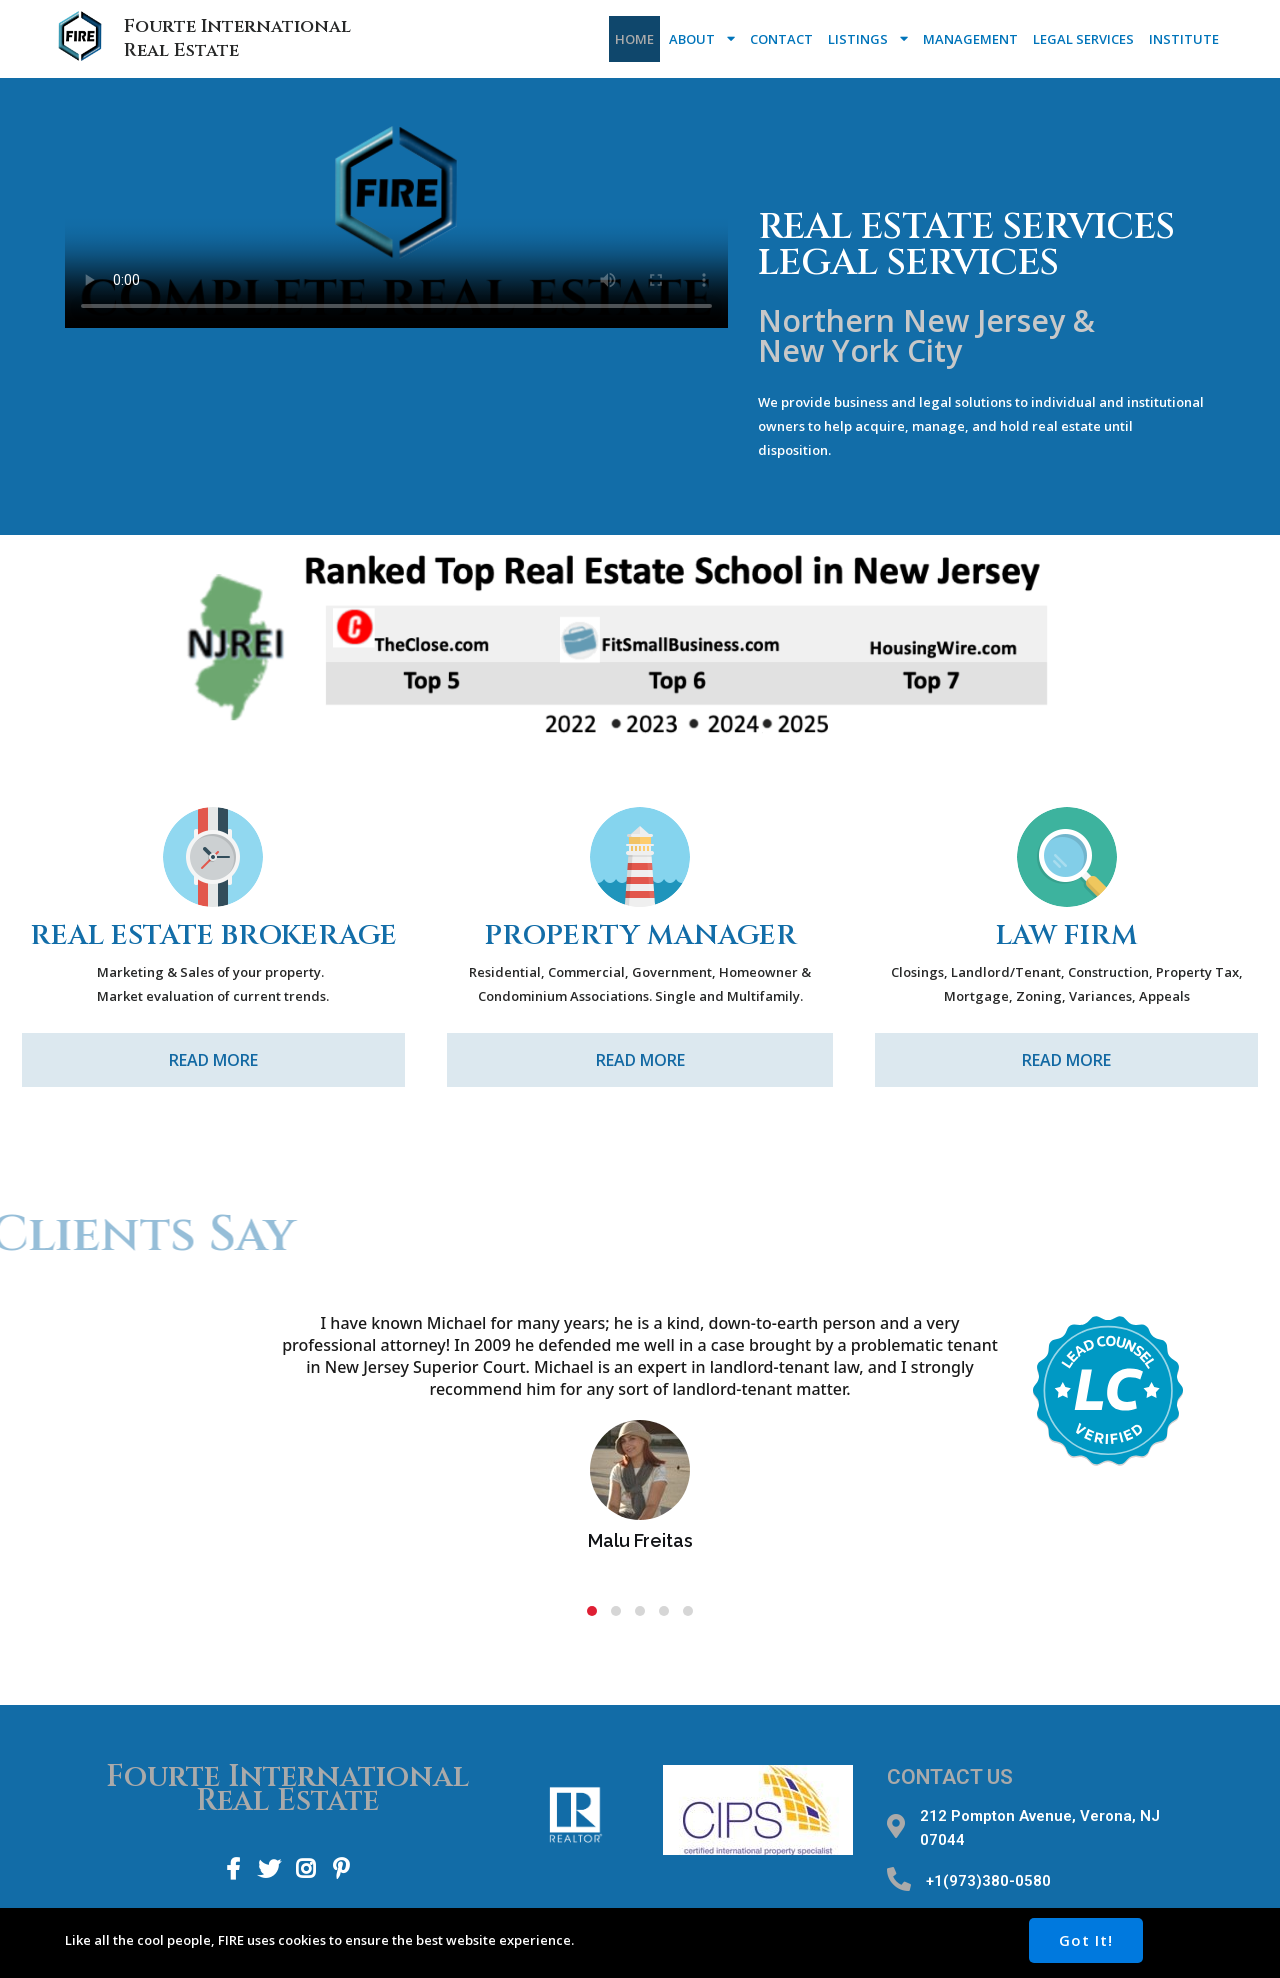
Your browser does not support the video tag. (396, 223)
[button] (592, 1611)
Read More (213, 1060)
